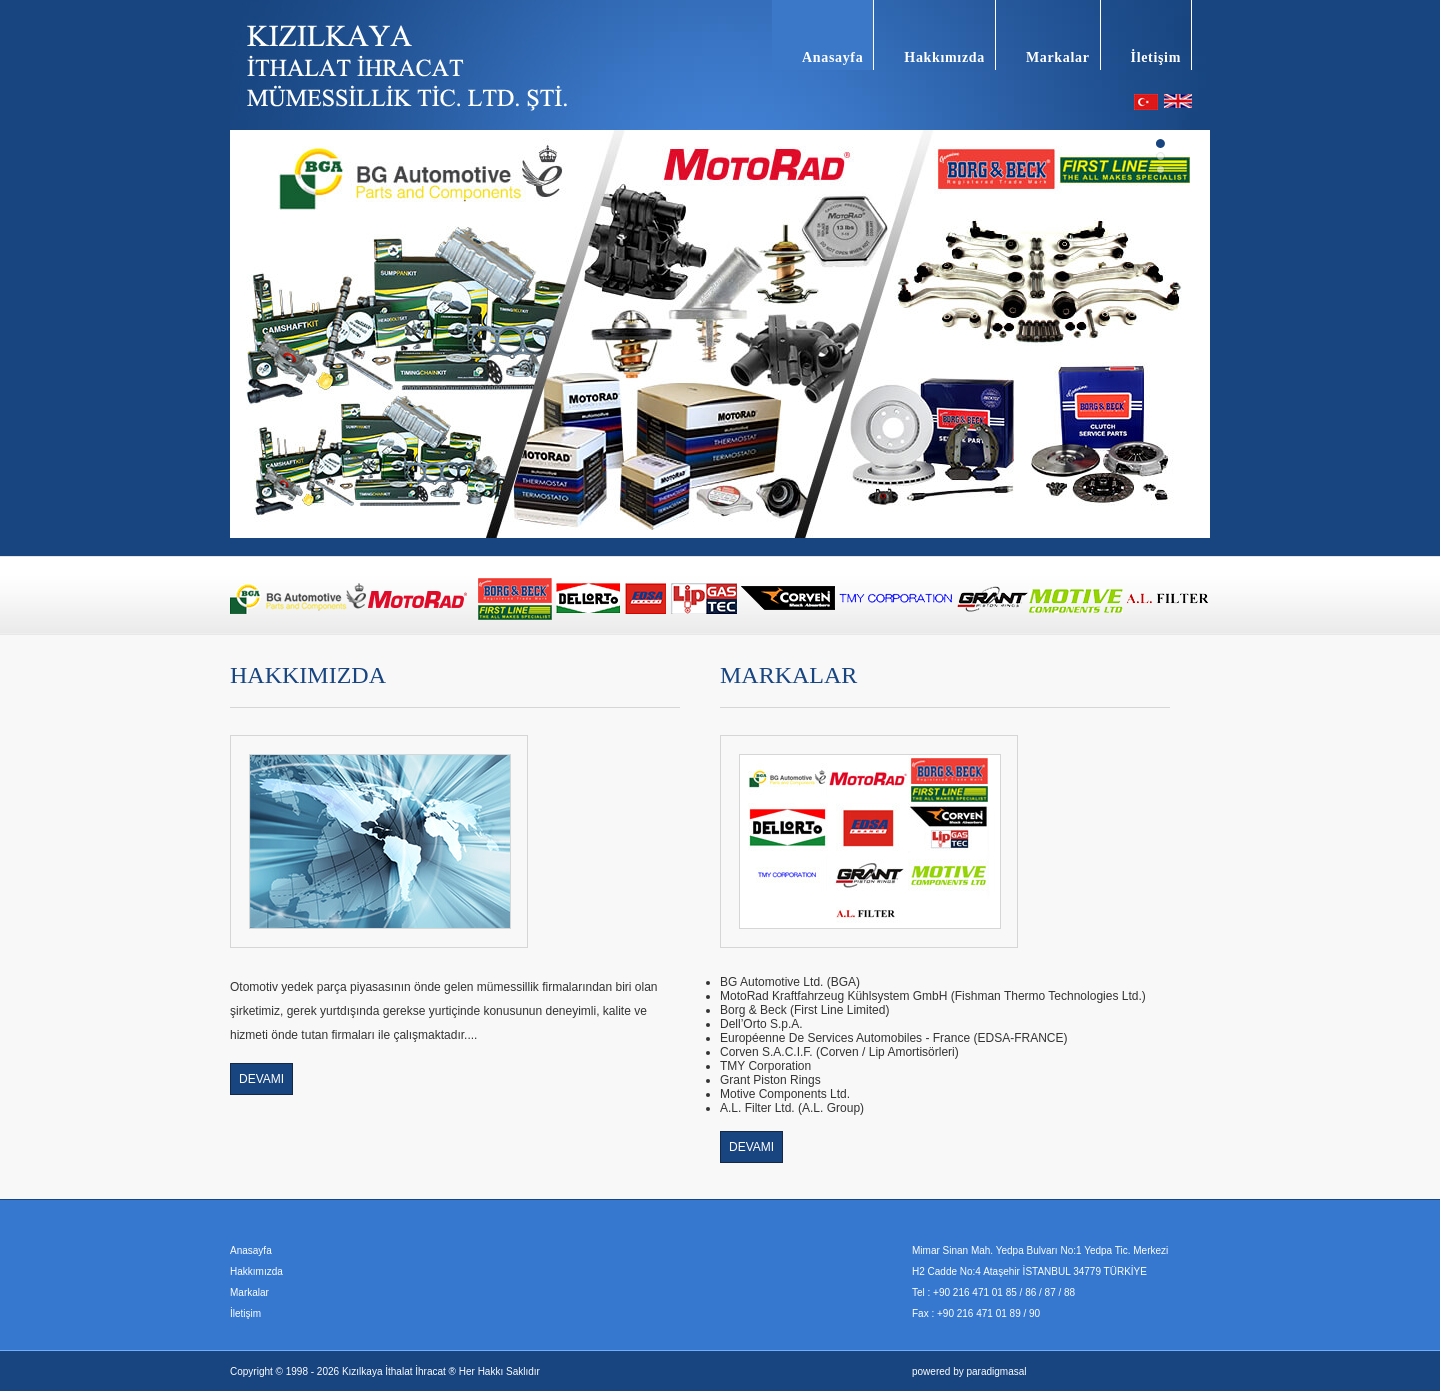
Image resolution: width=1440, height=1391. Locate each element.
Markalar (1058, 57)
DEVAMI (261, 1079)
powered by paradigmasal (969, 1371)
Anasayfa (832, 57)
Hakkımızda (944, 57)
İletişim (1156, 57)
